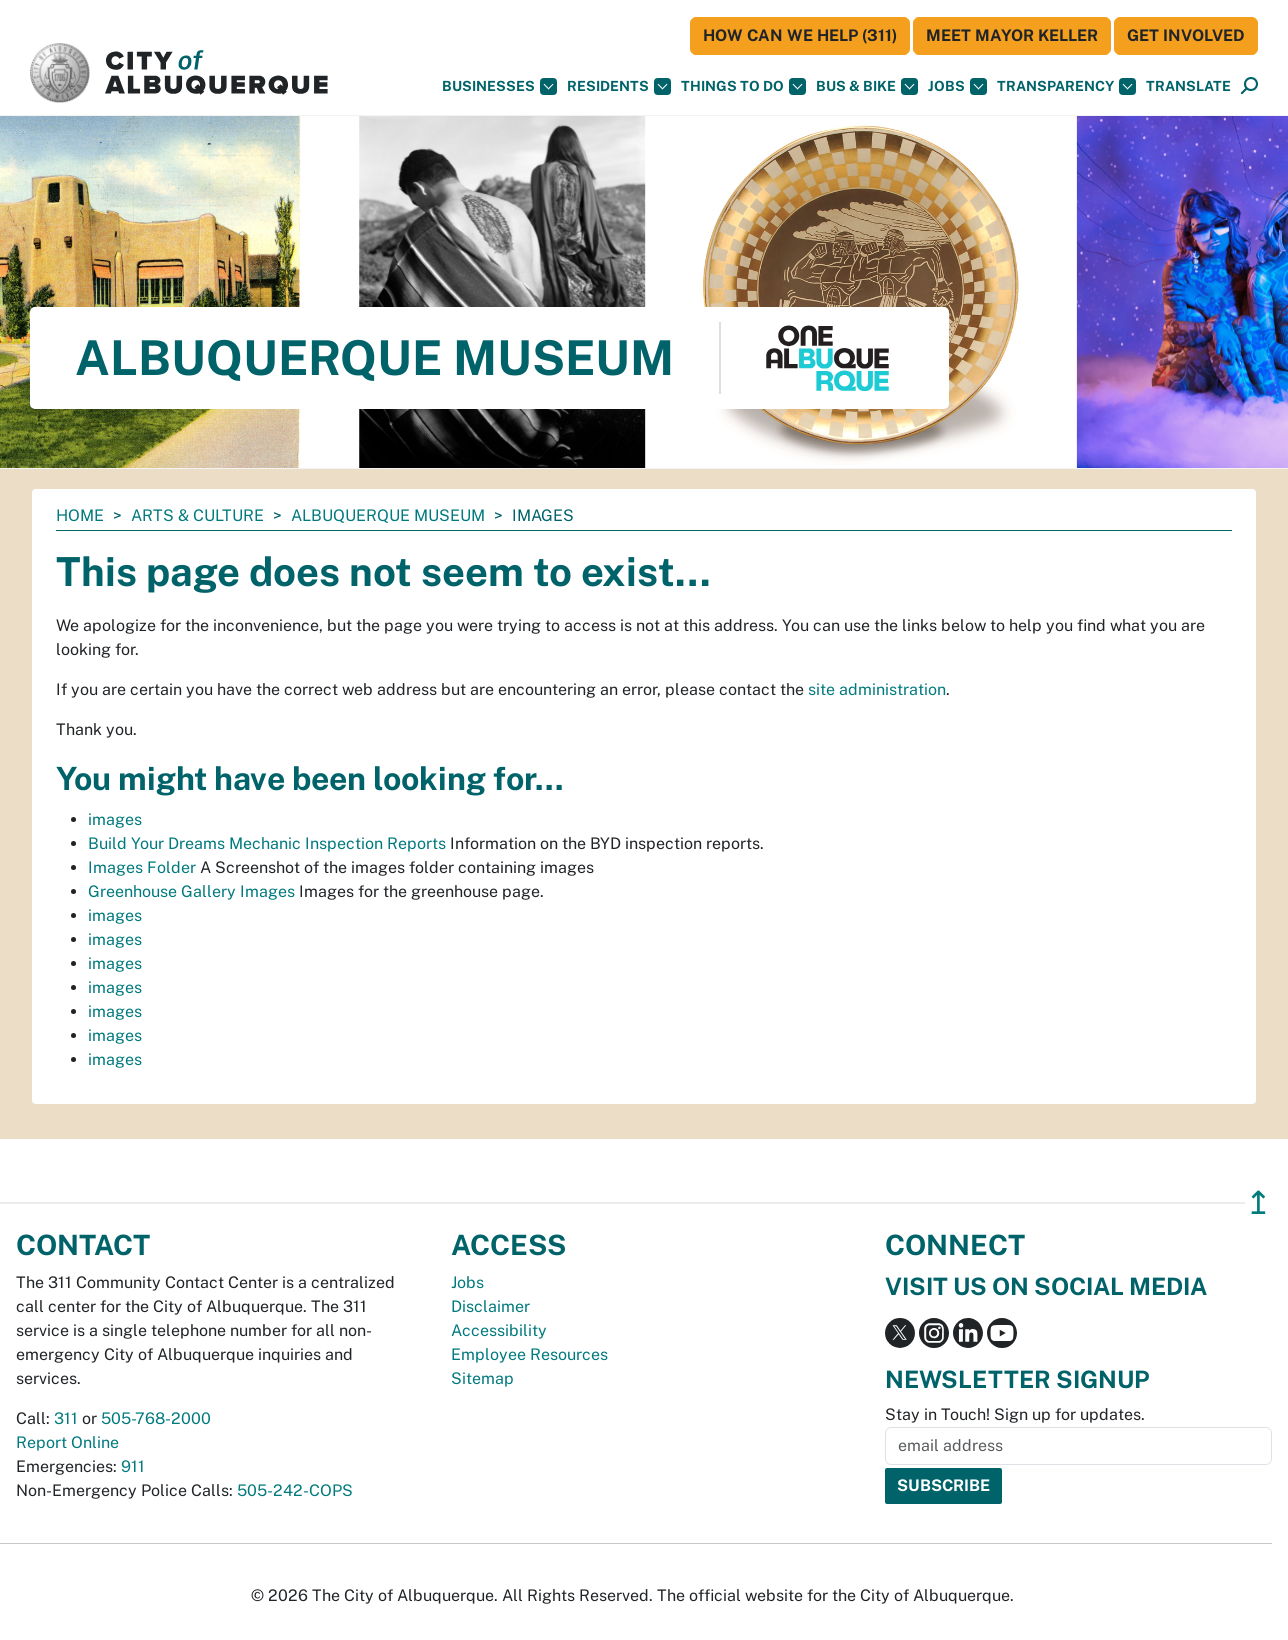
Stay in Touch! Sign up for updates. (1015, 1414)
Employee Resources (529, 1354)
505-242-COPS (295, 1490)
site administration (877, 689)
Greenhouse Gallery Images (191, 891)
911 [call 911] (133, 1466)
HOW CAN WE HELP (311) (800, 35)
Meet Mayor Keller (1012, 35)
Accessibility (499, 1330)
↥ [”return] (1258, 1202)
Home (80, 515)
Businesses (499, 86)
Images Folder (142, 867)
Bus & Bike (867, 86)
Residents (619, 86)
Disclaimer (490, 1306)
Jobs (957, 86)
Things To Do (743, 86)
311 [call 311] (66, 1418)
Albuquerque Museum (388, 515)
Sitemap (482, 1378)
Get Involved (1186, 35)
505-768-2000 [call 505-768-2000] (156, 1418)
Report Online (67, 1442)
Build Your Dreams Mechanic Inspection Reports (267, 843)
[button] (1188, 86)
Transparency (1066, 86)
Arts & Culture (197, 515)
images (115, 819)
